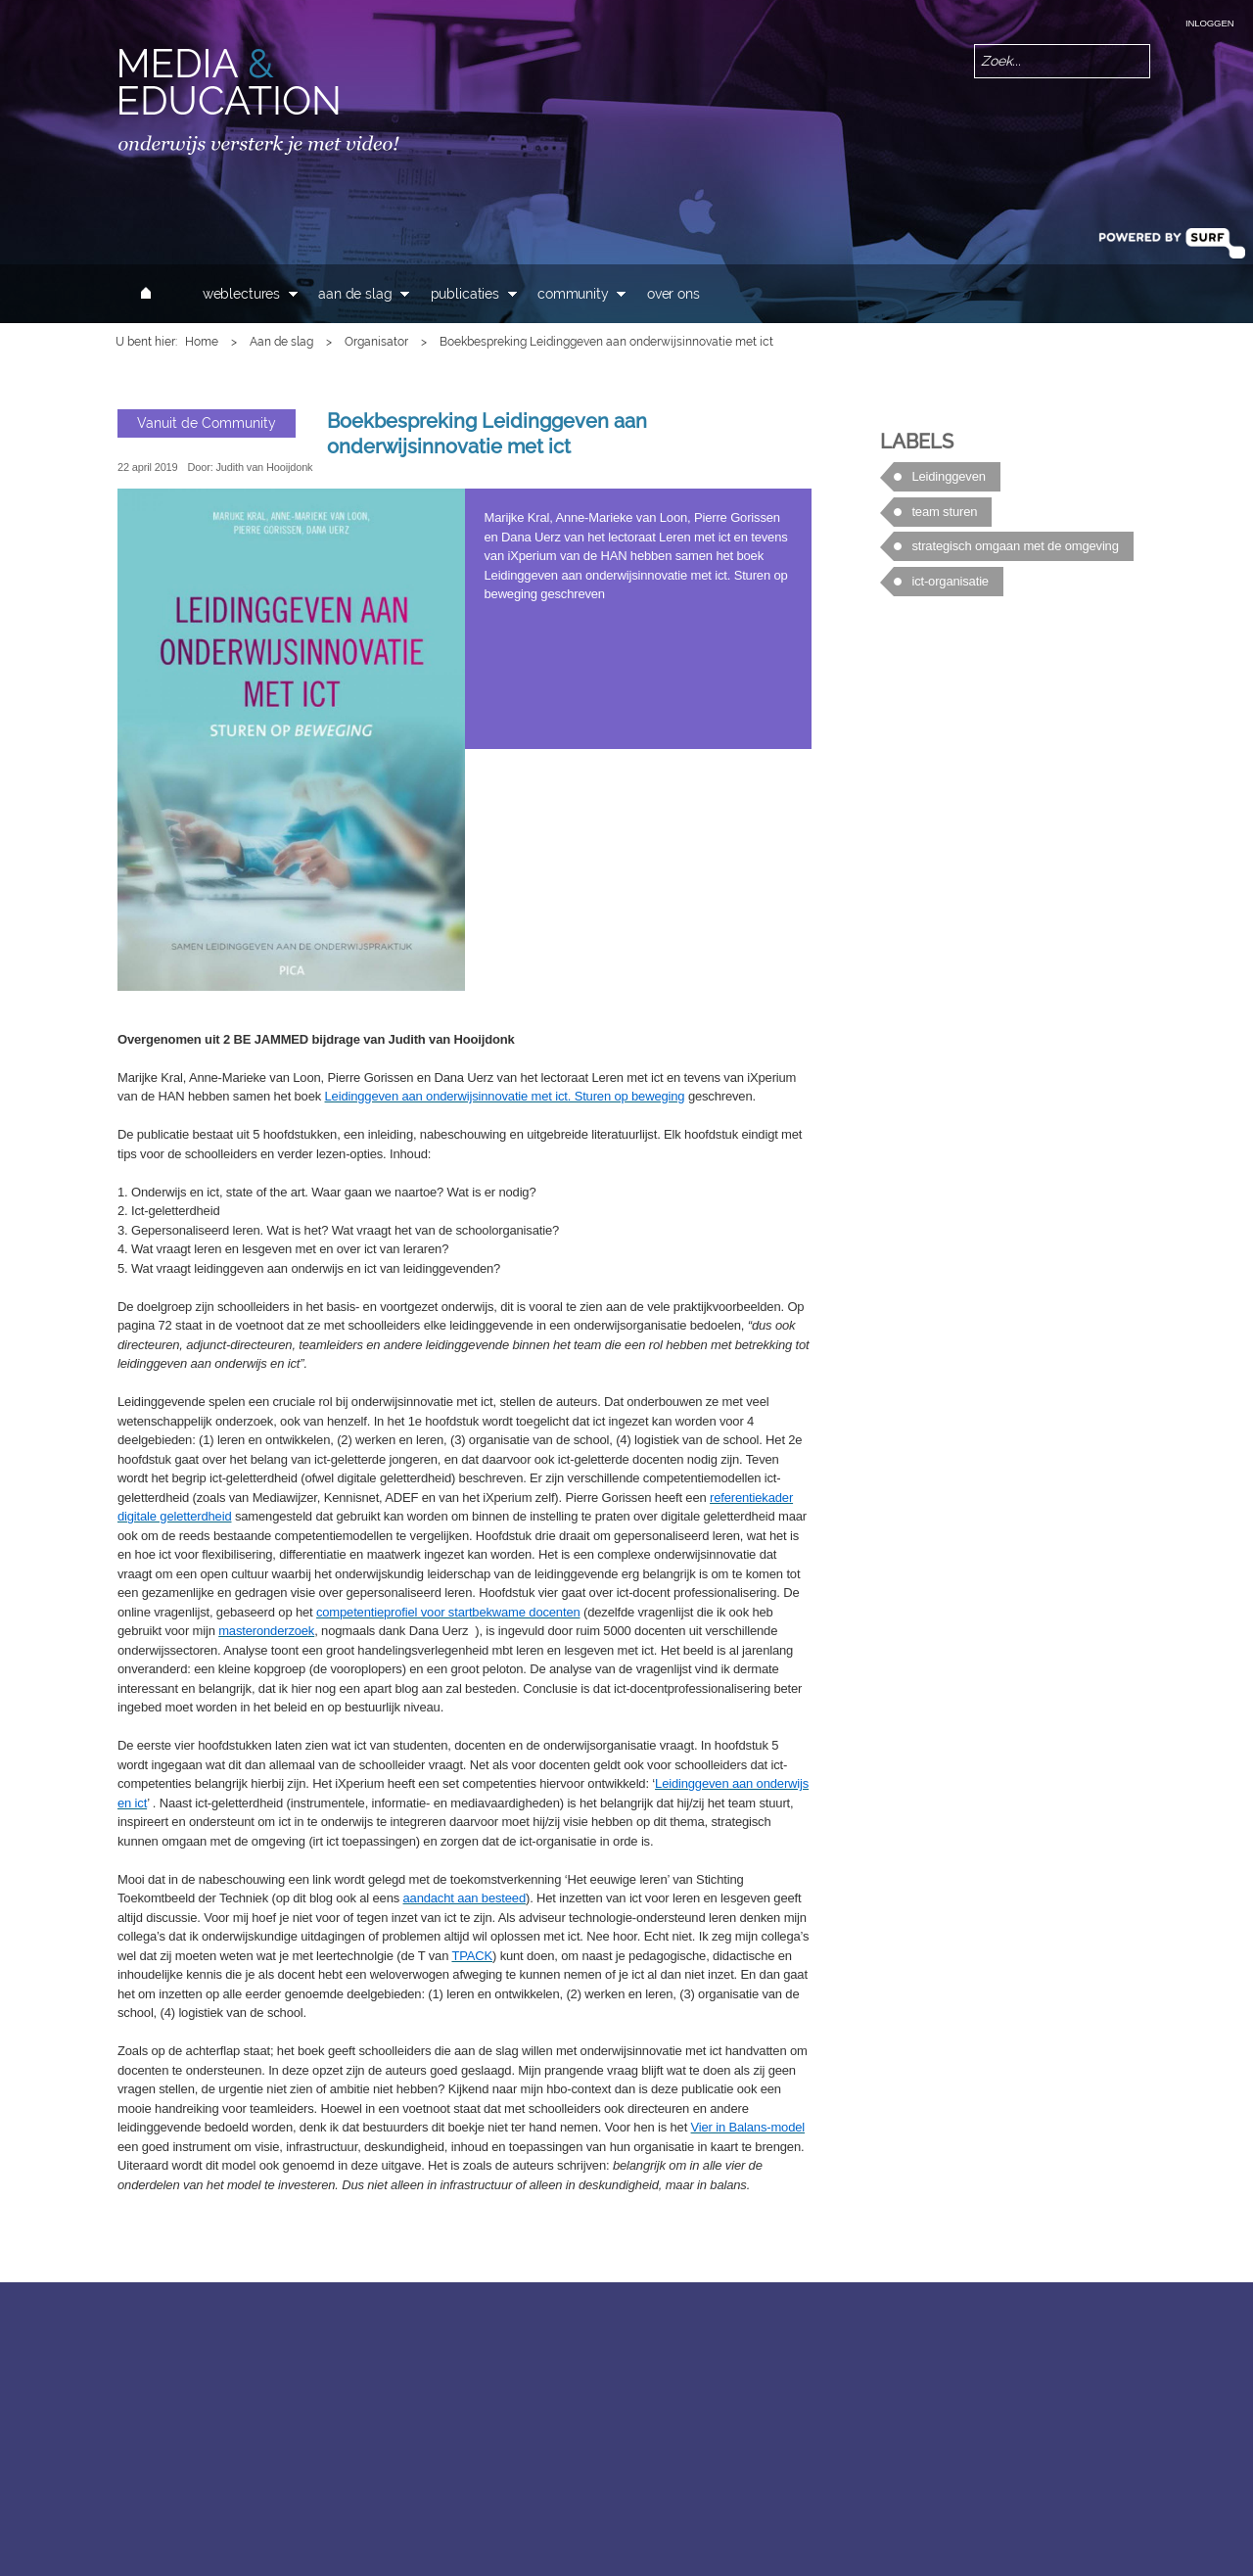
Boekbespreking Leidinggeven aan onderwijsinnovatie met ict (487, 433)
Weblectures (241, 294)
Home (201, 342)
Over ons (673, 294)
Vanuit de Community (206, 422)
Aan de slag (355, 294)
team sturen (944, 511)
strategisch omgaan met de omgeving (1014, 546)
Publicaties (465, 294)
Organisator (376, 342)
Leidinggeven (948, 476)
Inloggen (1209, 23)
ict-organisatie (950, 581)
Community (573, 294)
